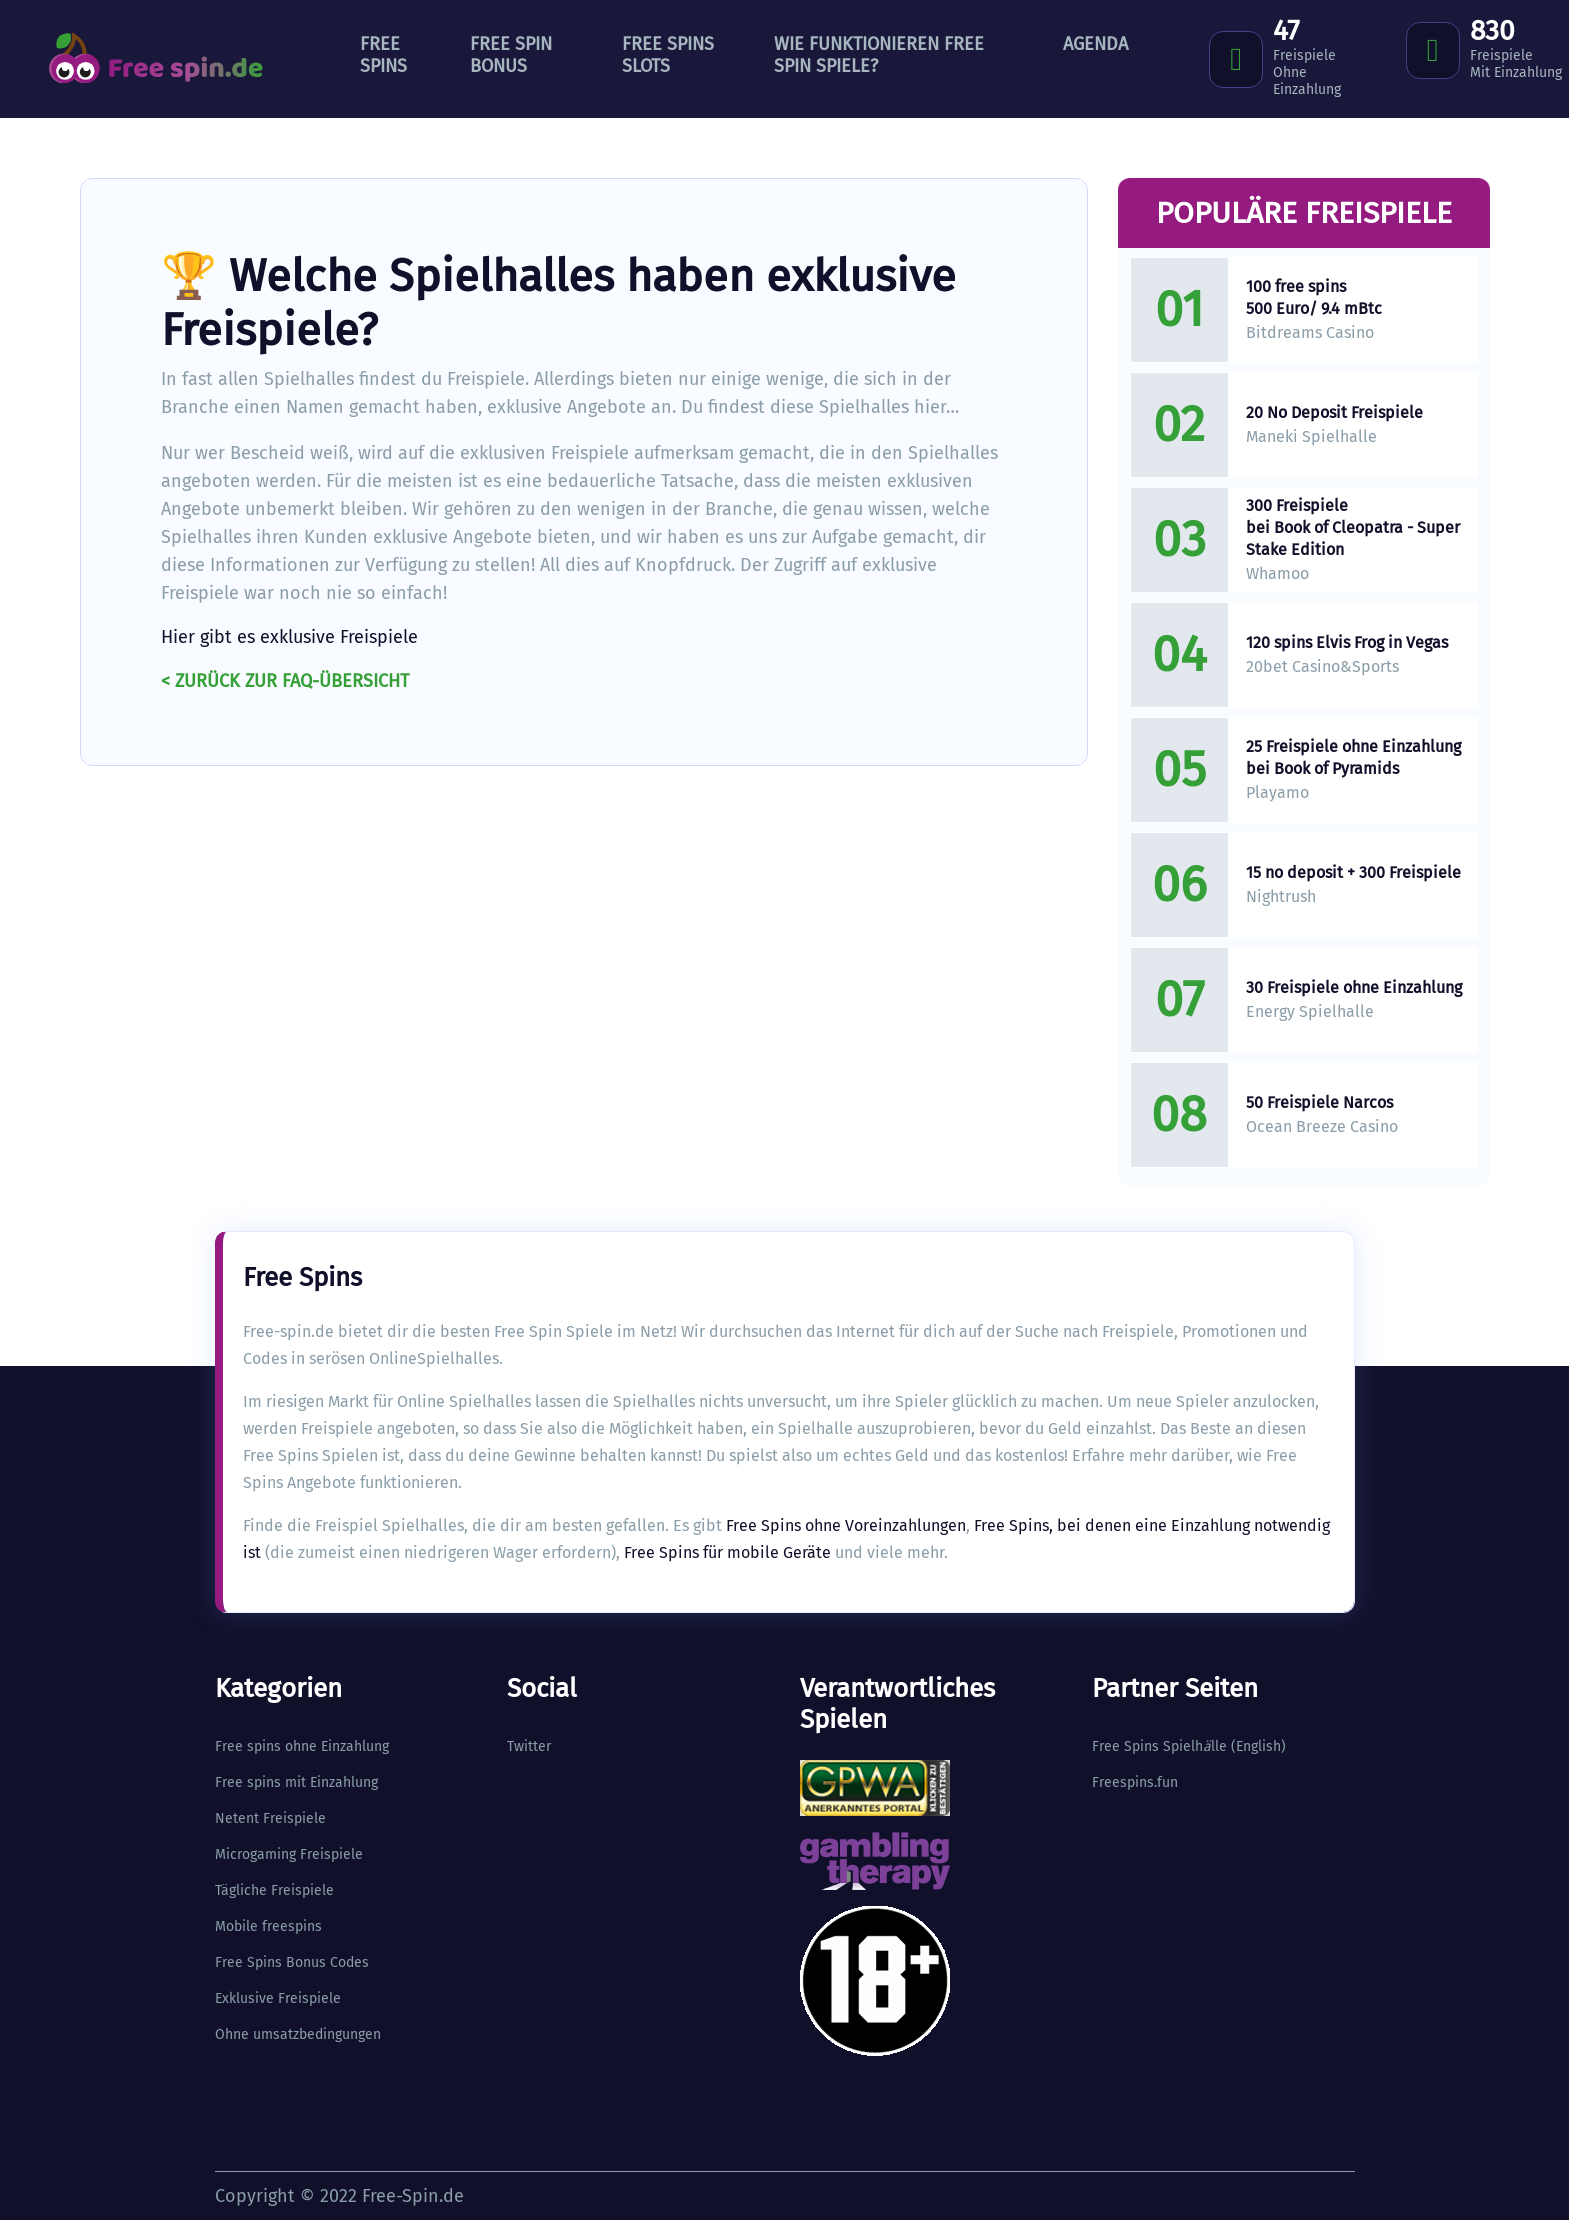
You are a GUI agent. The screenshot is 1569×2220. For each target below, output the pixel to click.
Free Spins (383, 55)
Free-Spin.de (413, 2196)
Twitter (529, 1746)
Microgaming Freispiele (289, 1854)
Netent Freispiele (270, 1818)
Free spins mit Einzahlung (296, 1782)
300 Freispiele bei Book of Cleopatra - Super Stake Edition (1353, 527)
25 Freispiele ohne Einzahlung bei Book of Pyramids (1353, 757)
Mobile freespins (268, 1926)
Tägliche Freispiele (274, 1890)
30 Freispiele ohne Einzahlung (1354, 987)
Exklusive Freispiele (278, 1998)
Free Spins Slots (668, 55)
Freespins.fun (1135, 1782)
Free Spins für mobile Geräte (727, 1552)
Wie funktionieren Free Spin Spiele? (879, 55)
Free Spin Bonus (511, 55)
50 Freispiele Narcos (1319, 1102)
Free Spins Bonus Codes (292, 1962)
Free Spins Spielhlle (1159, 1746)
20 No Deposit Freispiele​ (1334, 412)
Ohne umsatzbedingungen (298, 2034)
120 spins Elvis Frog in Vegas (1347, 642)
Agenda (1095, 44)
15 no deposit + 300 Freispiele (1353, 872)
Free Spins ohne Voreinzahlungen (846, 1525)
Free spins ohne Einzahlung (302, 1746)
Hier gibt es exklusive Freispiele (289, 637)
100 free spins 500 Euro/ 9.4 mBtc (1314, 297)
